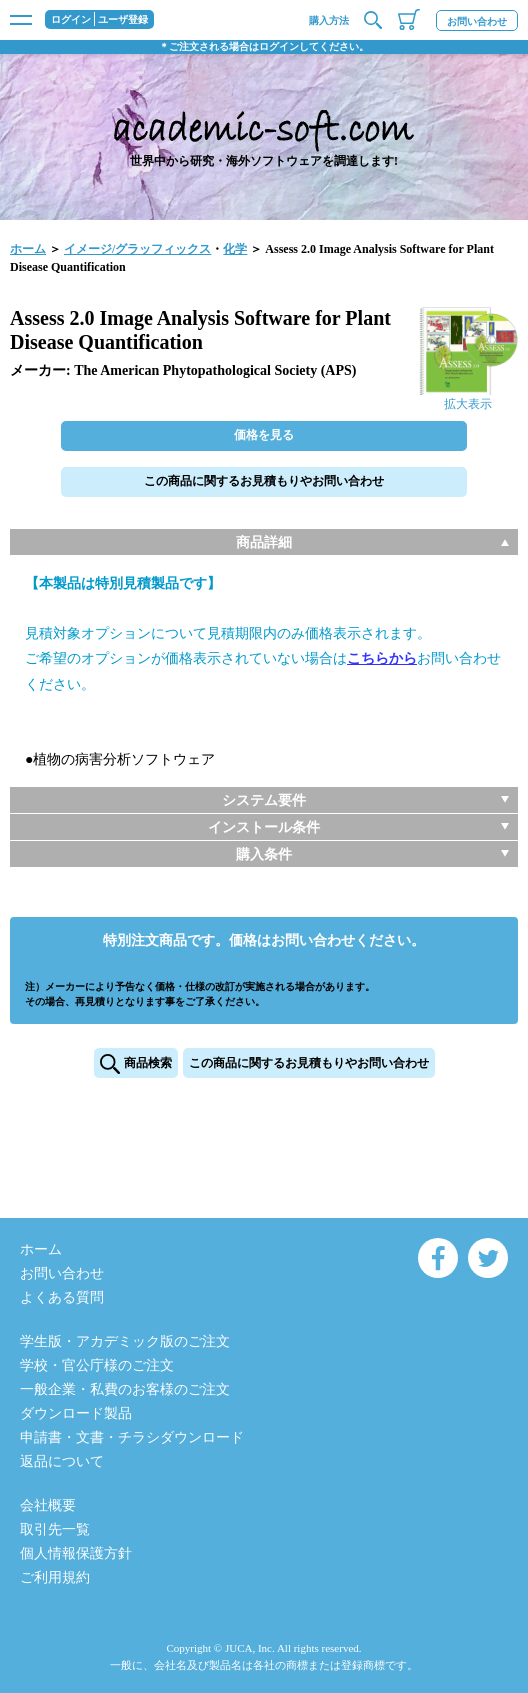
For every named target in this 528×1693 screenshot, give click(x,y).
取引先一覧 (55, 1529)
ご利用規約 (55, 1577)
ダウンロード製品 (76, 1413)
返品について (62, 1461)
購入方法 (329, 20)
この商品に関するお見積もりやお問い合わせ (264, 481)
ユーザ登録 (123, 20)
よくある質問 (62, 1297)
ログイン (71, 20)
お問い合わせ (477, 21)
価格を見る (264, 435)
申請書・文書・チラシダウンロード (132, 1437)
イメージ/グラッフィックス (137, 249)
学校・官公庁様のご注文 (97, 1365)
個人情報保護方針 (76, 1553)
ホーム (28, 249)
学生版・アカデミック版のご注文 (125, 1341)
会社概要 (48, 1505)
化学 (235, 249)
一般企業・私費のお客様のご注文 (125, 1389)
